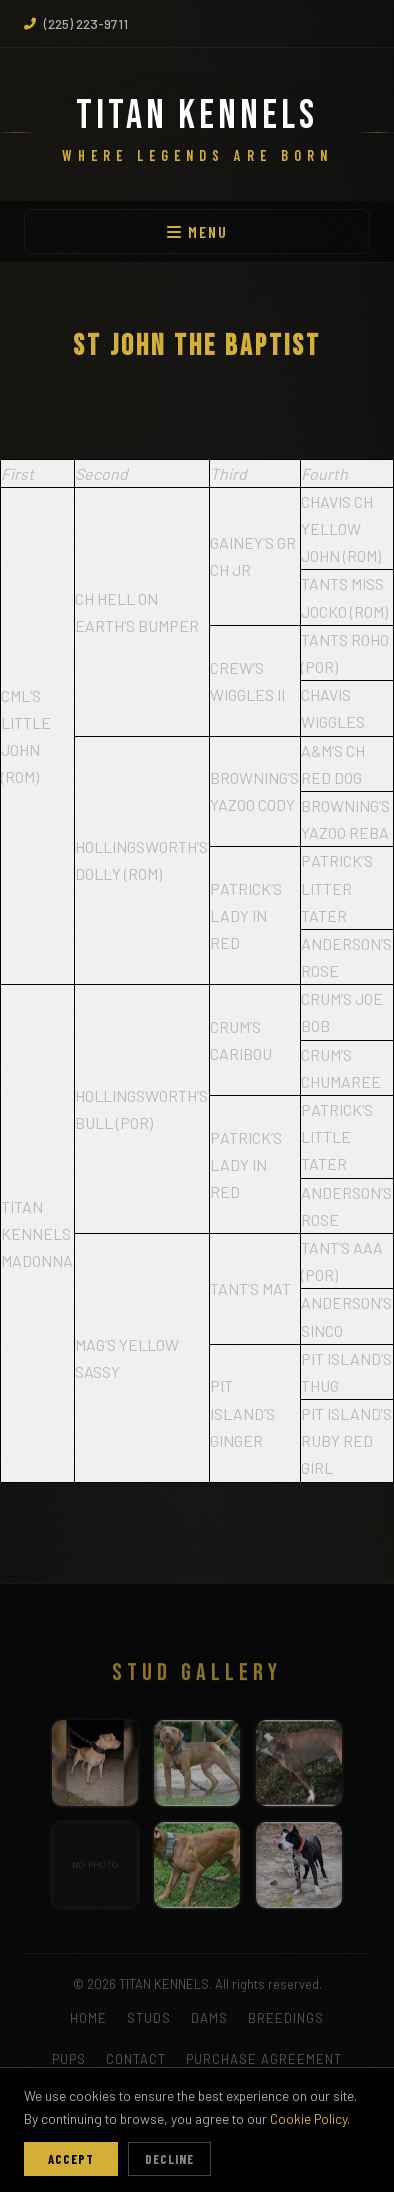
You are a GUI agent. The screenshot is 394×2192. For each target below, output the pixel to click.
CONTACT (136, 2059)
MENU (197, 231)
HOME (88, 2018)
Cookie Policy (308, 2118)
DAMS (209, 2018)
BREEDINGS (286, 2018)
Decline (169, 2159)
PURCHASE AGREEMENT (264, 2059)
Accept (71, 2159)
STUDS (149, 2018)
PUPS (69, 2059)
